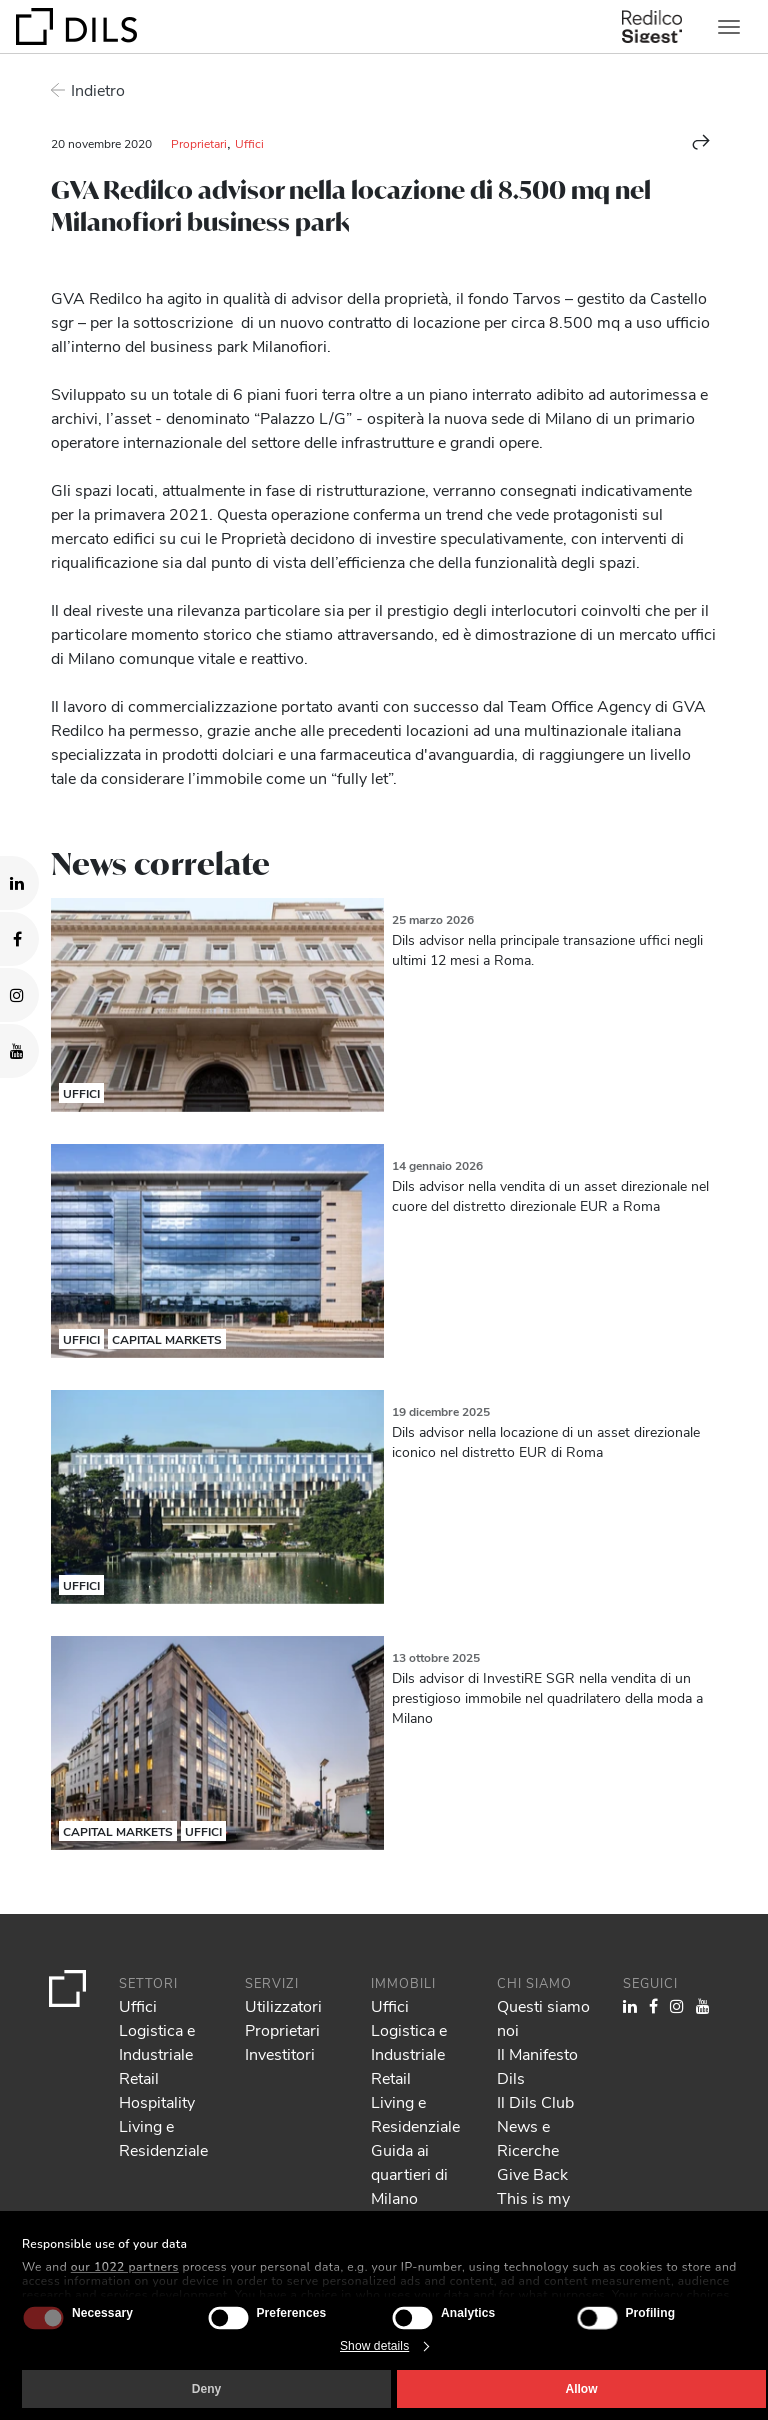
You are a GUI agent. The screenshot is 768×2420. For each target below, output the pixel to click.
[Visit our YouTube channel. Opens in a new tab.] (19, 1051)
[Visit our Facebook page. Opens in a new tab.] (19, 939)
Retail (139, 2077)
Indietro (98, 89)
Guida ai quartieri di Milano (409, 2173)
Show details (374, 2346)
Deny (206, 2389)
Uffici (249, 143)
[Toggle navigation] (729, 27)
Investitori (280, 2053)
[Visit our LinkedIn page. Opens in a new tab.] (19, 883)
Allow (582, 2389)
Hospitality (157, 2101)
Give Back (532, 2173)
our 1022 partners (125, 2267)
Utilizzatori (283, 2005)
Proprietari (199, 143)
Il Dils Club (535, 2101)
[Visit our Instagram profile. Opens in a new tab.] (19, 995)
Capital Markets (167, 1339)
